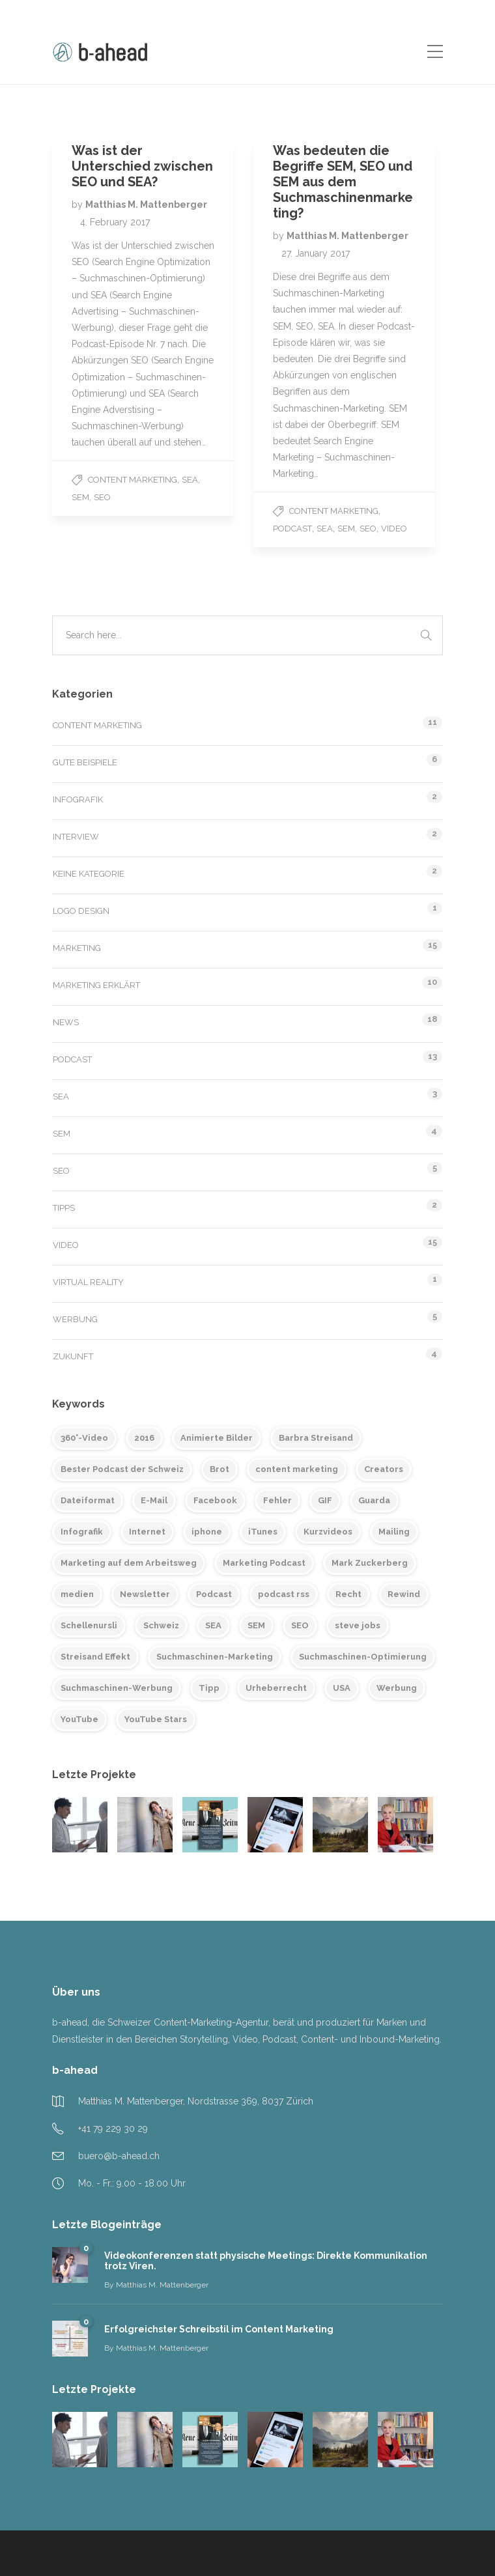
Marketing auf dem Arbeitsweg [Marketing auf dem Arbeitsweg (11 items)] (129, 1563)
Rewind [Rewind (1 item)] (404, 1594)
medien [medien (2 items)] (77, 1594)
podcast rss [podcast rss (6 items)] (283, 1594)
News (66, 1022)
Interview (76, 837)
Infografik (78, 799)
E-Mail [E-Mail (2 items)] (154, 1500)
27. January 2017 (315, 253)
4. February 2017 (115, 222)
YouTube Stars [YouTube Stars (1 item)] (155, 1719)
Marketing (77, 948)
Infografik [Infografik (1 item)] (82, 1531)
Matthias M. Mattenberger (146, 204)
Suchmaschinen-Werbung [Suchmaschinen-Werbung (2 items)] (117, 1688)
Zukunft (73, 1356)
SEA (190, 480)
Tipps (64, 1208)
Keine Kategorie (88, 874)
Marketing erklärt (96, 985)
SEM (80, 497)
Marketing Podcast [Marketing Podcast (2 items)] (264, 1563)
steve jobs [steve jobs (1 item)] (357, 1625)
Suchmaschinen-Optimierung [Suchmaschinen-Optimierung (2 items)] (363, 1657)
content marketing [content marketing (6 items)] (296, 1469)
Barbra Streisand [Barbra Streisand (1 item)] (316, 1438)
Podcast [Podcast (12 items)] (214, 1594)
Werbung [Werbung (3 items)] (396, 1688)
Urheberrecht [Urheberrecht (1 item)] (276, 1688)
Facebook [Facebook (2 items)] (215, 1500)
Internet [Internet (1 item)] (147, 1531)
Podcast (292, 528)
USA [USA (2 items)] (341, 1688)
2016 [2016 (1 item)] (144, 1438)
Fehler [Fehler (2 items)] (277, 1500)
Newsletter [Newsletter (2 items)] (145, 1594)
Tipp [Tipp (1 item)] (209, 1688)
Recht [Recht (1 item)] (348, 1594)
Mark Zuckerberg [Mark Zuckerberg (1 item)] (370, 1563)
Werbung (75, 1319)
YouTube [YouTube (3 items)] (79, 1719)
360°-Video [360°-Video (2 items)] (84, 1438)
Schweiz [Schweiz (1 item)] (161, 1625)
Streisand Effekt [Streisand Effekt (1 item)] (95, 1657)
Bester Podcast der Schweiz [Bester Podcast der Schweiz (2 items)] (122, 1469)
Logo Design (81, 911)
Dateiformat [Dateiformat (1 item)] (88, 1500)
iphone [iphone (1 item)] (206, 1531)
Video (394, 528)
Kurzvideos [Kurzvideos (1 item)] (328, 1531)
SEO (102, 497)
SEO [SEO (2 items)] (300, 1625)
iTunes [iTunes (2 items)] (262, 1531)
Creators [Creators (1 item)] (383, 1469)
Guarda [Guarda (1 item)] (374, 1500)
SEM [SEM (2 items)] (256, 1625)
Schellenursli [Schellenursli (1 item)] (89, 1625)
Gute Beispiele (85, 762)
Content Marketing (132, 480)
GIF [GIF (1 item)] (325, 1500)
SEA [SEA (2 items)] (213, 1625)
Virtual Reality (88, 1282)
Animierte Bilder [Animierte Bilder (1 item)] (216, 1438)
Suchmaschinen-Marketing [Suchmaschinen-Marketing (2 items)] (214, 1657)
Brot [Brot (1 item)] (219, 1469)
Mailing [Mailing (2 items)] (394, 1531)
